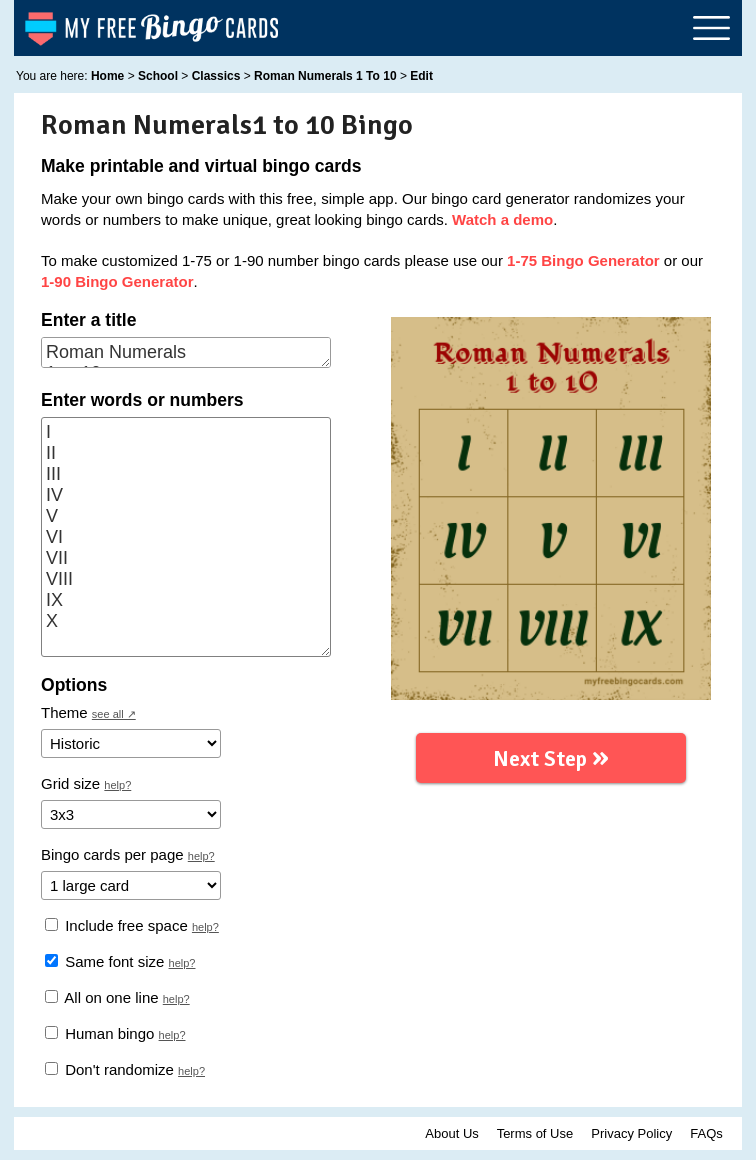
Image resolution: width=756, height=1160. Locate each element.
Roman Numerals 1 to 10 (186, 352)
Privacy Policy (631, 1133)
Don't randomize (109, 1069)
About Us (451, 1133)
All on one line (102, 997)
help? (117, 785)
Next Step (551, 755)
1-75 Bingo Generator (583, 260)
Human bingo (99, 1033)
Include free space (116, 925)
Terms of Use (535, 1133)
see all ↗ (114, 714)
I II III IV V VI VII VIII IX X (186, 537)
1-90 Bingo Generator (117, 281)
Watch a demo (502, 219)
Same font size (104, 961)
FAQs (706, 1133)
